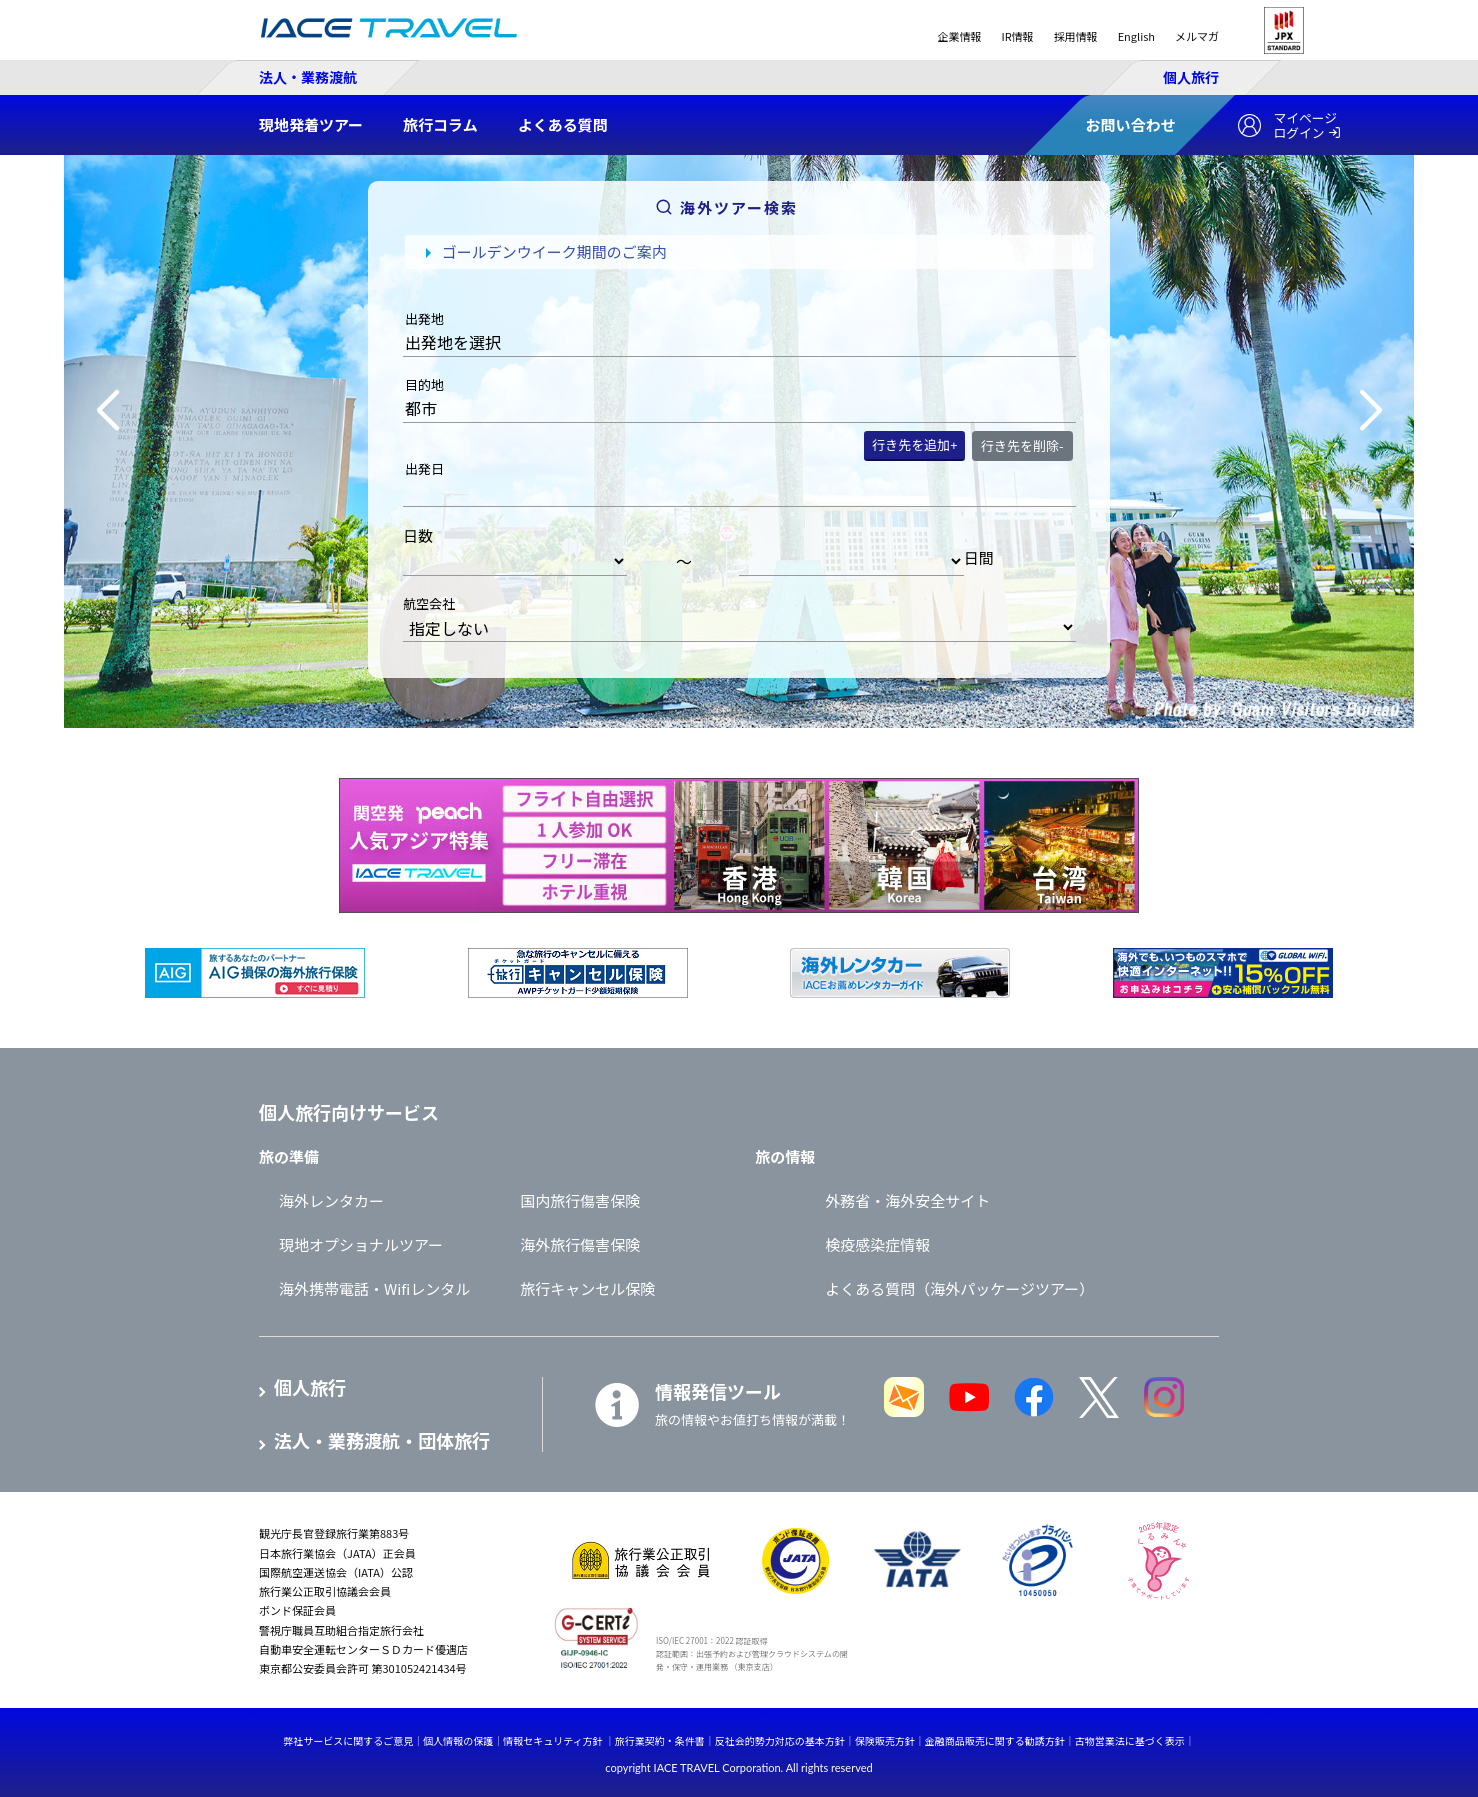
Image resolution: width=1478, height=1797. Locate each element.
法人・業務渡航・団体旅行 (382, 1441)
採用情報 (1076, 36)
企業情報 (959, 36)
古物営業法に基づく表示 (1130, 1740)
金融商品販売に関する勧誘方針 (995, 1740)
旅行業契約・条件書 (660, 1740)
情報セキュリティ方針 (552, 1740)
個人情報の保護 (458, 1740)
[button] (107, 411)
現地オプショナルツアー (361, 1244)
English (1136, 36)
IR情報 (1017, 36)
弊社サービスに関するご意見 (348, 1740)
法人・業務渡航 (308, 77)
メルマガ (1197, 36)
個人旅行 (1191, 77)
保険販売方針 (885, 1740)
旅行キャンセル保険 (587, 1288)
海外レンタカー (331, 1200)
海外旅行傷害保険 (580, 1244)
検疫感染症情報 (877, 1244)
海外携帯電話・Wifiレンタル (374, 1288)
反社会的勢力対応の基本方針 (780, 1740)
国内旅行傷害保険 (580, 1200)
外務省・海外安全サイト (907, 1200)
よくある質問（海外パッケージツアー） (959, 1288)
